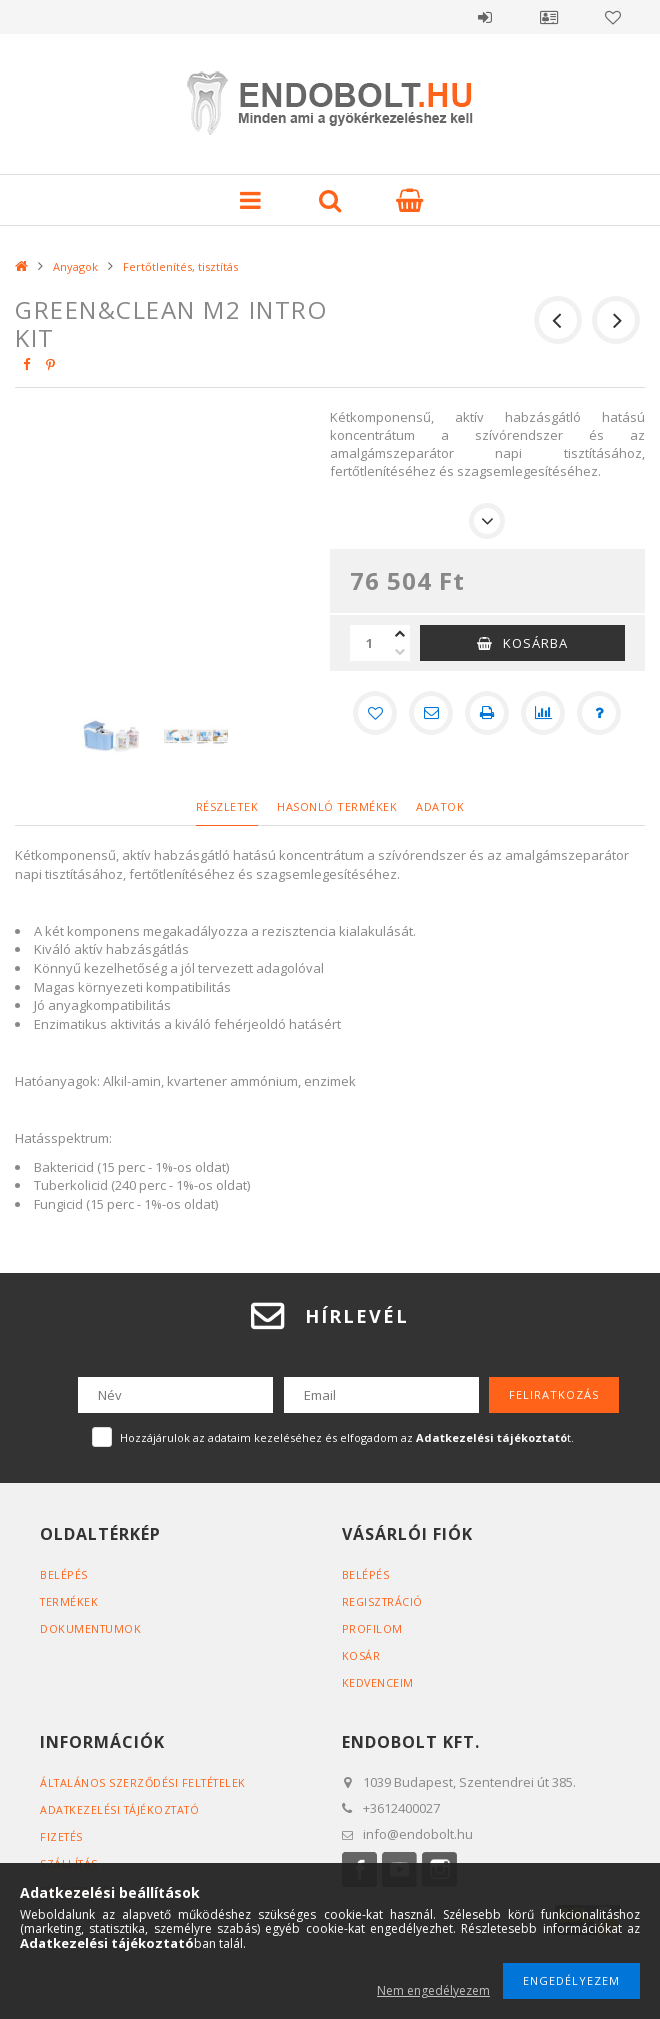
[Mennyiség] (370, 643)
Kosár (361, 1655)
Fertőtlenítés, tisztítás (180, 266)
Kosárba (535, 643)
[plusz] (400, 634)
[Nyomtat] (487, 713)
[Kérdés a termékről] (599, 713)
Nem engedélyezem (433, 1990)
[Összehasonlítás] (543, 713)
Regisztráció (384, 1601)
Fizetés (62, 1836)
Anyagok (75, 266)
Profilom (372, 1628)
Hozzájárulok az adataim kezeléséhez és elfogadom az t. (347, 1437)
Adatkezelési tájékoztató (123, 1809)
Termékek (70, 1601)
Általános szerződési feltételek (146, 1782)
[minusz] (400, 652)
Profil (549, 17)
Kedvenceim (378, 1682)
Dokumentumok (91, 1628)
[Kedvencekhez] (375, 713)
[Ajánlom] (431, 713)
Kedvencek (613, 17)
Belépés (485, 17)
